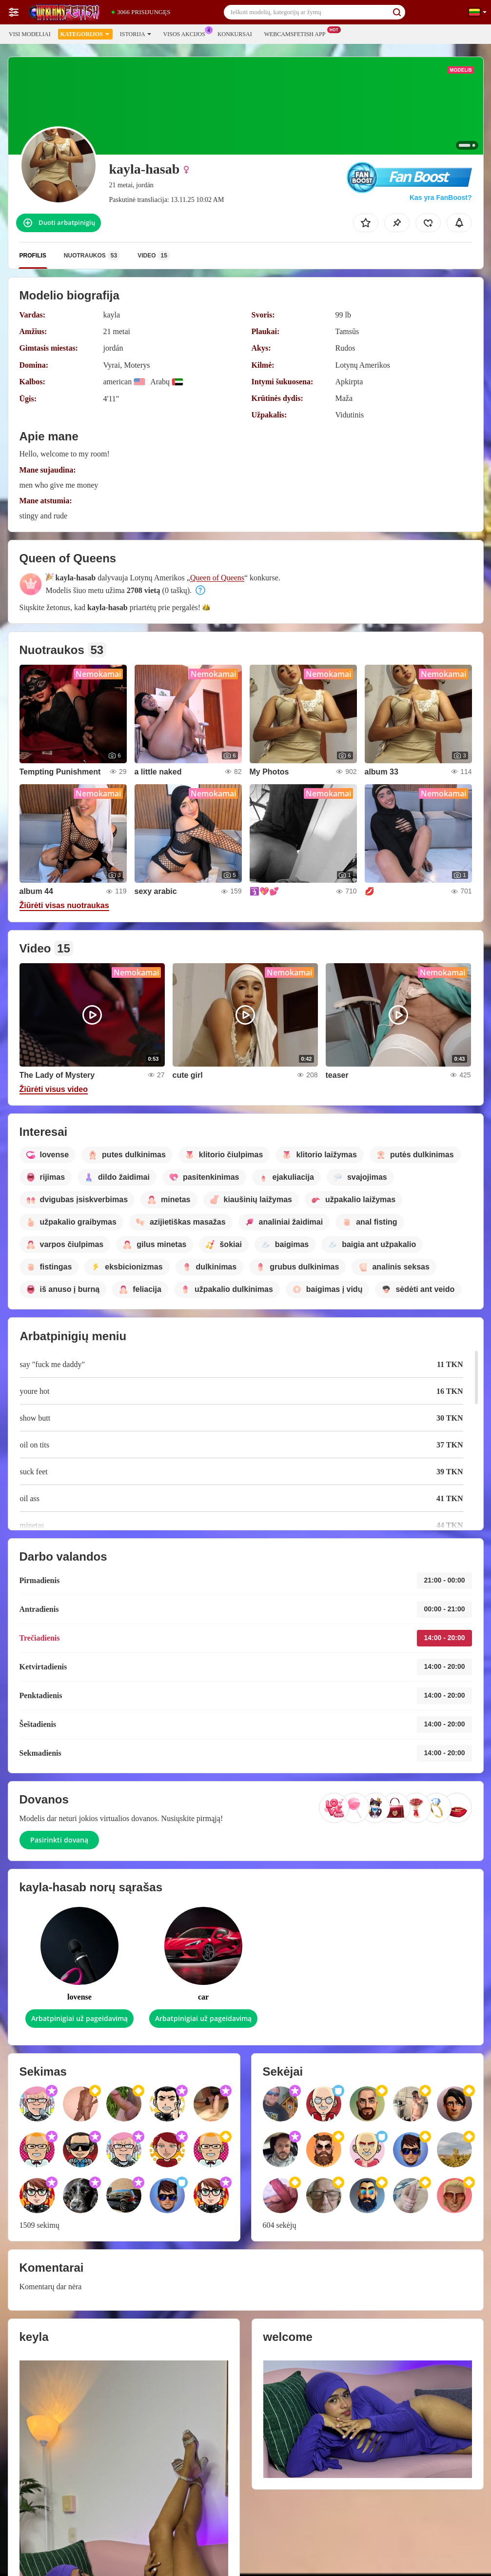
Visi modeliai (30, 34)
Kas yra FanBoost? (441, 197)
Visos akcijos (186, 33)
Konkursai (234, 34)
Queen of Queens (217, 578)
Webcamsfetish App (297, 33)
